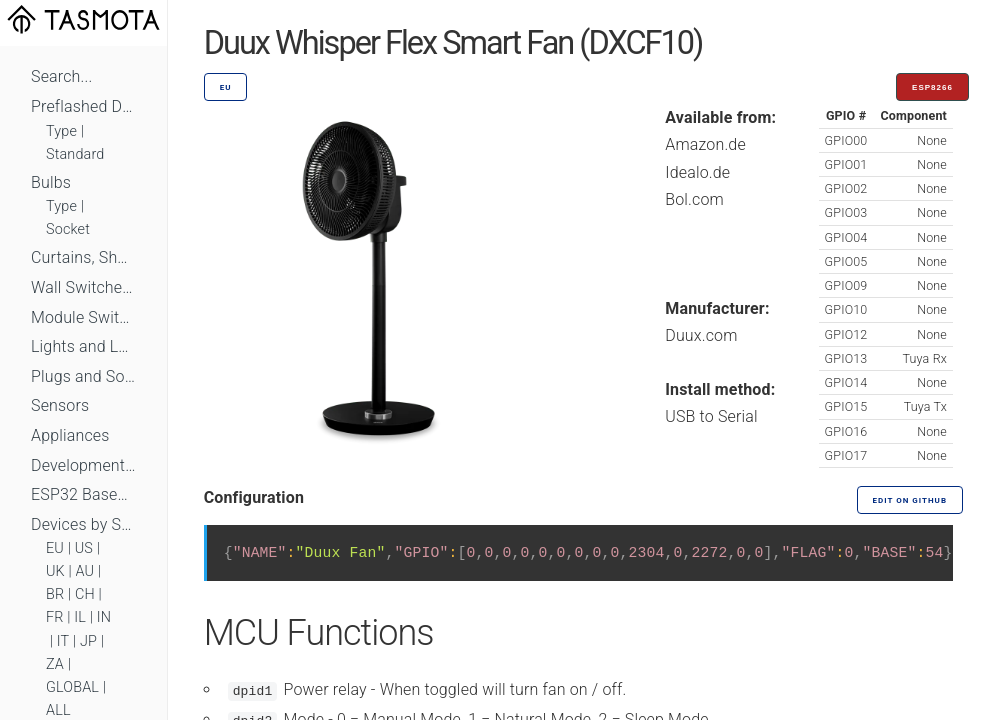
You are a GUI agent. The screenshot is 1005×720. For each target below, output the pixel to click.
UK (55, 571)
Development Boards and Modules (83, 465)
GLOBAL (72, 687)
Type (61, 131)
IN (104, 617)
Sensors (60, 405)
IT (63, 641)
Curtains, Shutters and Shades (83, 257)
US (84, 548)
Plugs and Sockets (83, 376)
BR (55, 594)
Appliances (70, 435)
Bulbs (51, 182)
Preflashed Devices (83, 106)
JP (88, 641)
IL (80, 617)
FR (55, 617)
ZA (55, 664)
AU (85, 571)
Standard (75, 154)
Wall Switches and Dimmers (83, 287)
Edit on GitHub (910, 500)
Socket (68, 229)
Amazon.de (705, 144)
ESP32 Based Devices (83, 494)
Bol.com (694, 199)
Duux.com (701, 335)
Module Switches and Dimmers (83, 317)
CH (85, 594)
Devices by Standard (83, 524)
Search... (61, 76)
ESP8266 (932, 87)
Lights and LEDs (83, 346)
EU (55, 548)
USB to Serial (711, 416)
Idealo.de (697, 172)
